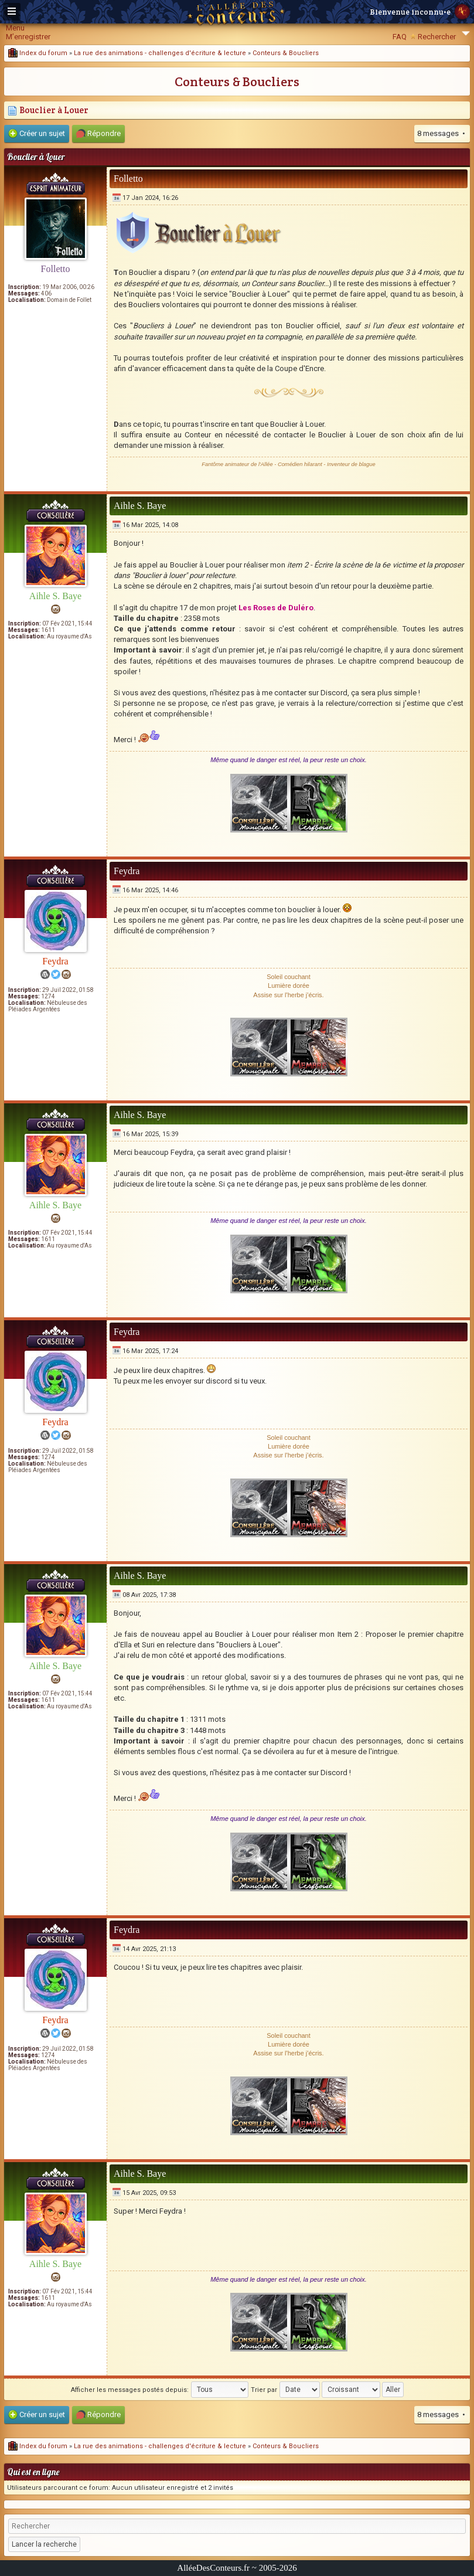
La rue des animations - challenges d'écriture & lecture (160, 53)
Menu (15, 27)
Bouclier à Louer (47, 109)
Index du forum (37, 53)
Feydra (55, 961)
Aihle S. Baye (55, 596)
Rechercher (437, 36)
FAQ (400, 36)
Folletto (55, 269)
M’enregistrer (28, 36)
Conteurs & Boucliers (286, 53)
